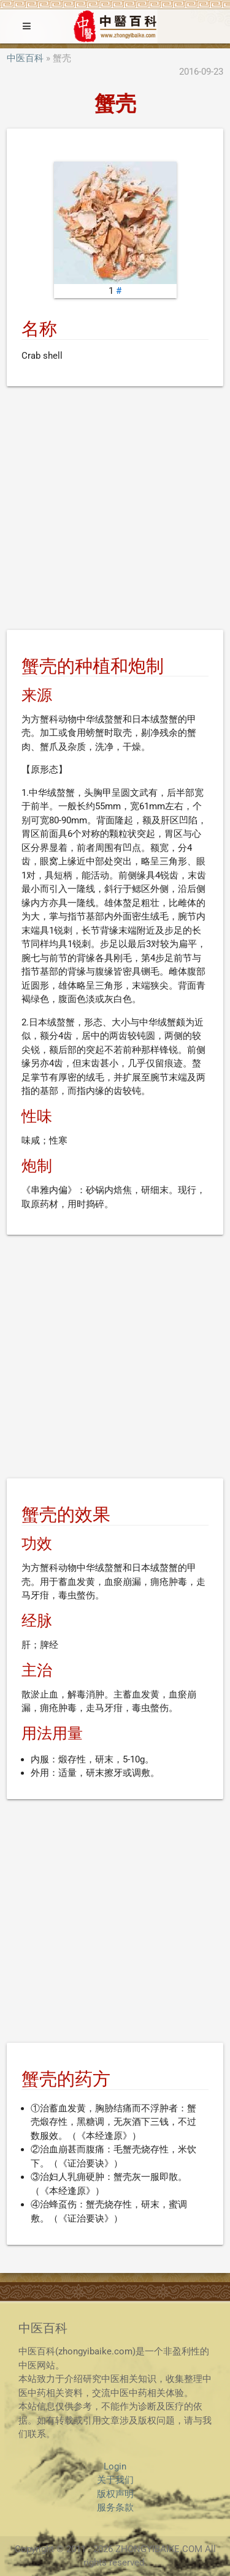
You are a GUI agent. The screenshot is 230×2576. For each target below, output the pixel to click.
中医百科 (25, 58)
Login (115, 2466)
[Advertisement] (115, 510)
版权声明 (115, 2493)
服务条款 (115, 2507)
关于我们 (115, 2479)
